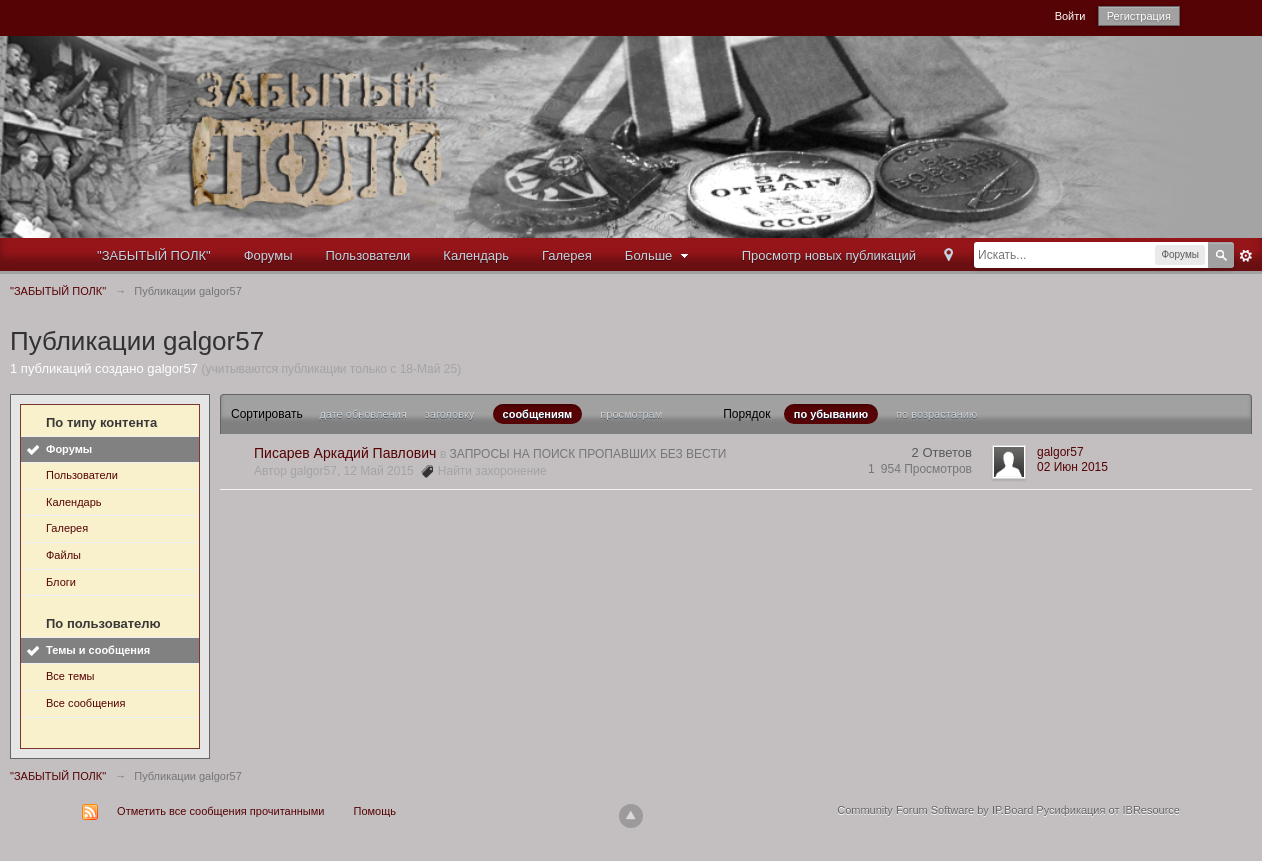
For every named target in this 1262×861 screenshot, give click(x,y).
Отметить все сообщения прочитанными (220, 811)
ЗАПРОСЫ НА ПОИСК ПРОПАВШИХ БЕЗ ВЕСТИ (588, 454)
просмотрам (631, 414)
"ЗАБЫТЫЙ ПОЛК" (154, 255)
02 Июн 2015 (1072, 467)
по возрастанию (936, 414)
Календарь (476, 255)
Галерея (567, 255)
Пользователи (368, 255)
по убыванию (831, 414)
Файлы (63, 555)
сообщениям (538, 414)
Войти (1070, 16)
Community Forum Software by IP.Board (935, 810)
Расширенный (1246, 256)
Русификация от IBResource (1106, 810)
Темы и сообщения (98, 650)
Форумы (268, 255)
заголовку (450, 414)
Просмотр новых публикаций (829, 255)
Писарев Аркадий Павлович (345, 453)
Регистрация (1139, 16)
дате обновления (362, 414)
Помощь (375, 811)
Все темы (70, 676)
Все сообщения (85, 703)
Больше (659, 255)
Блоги (61, 582)
